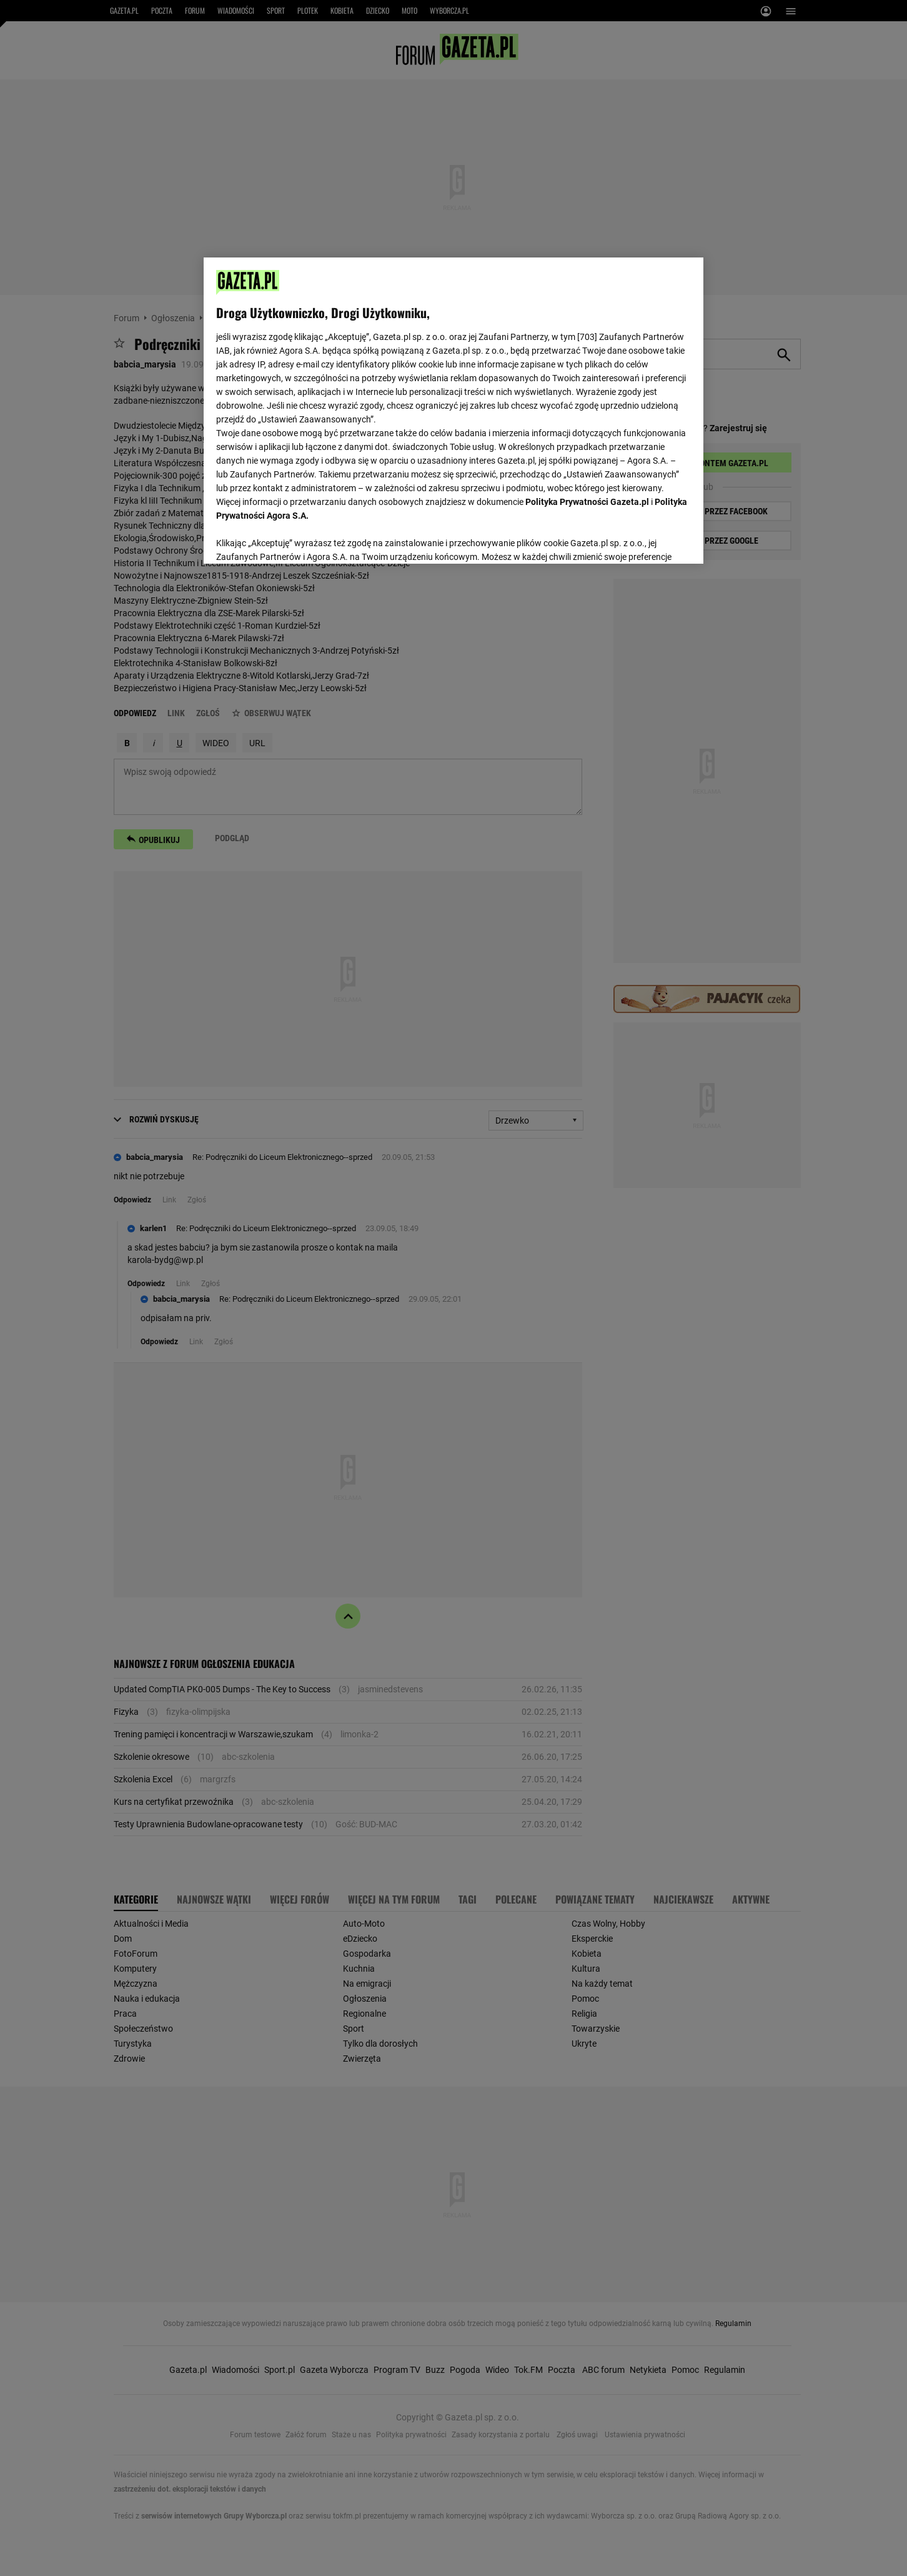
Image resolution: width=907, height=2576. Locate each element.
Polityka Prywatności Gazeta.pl (587, 502)
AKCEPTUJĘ (648, 539)
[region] (453, 409)
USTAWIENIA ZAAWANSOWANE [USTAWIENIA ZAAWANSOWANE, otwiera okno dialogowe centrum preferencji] (298, 539)
